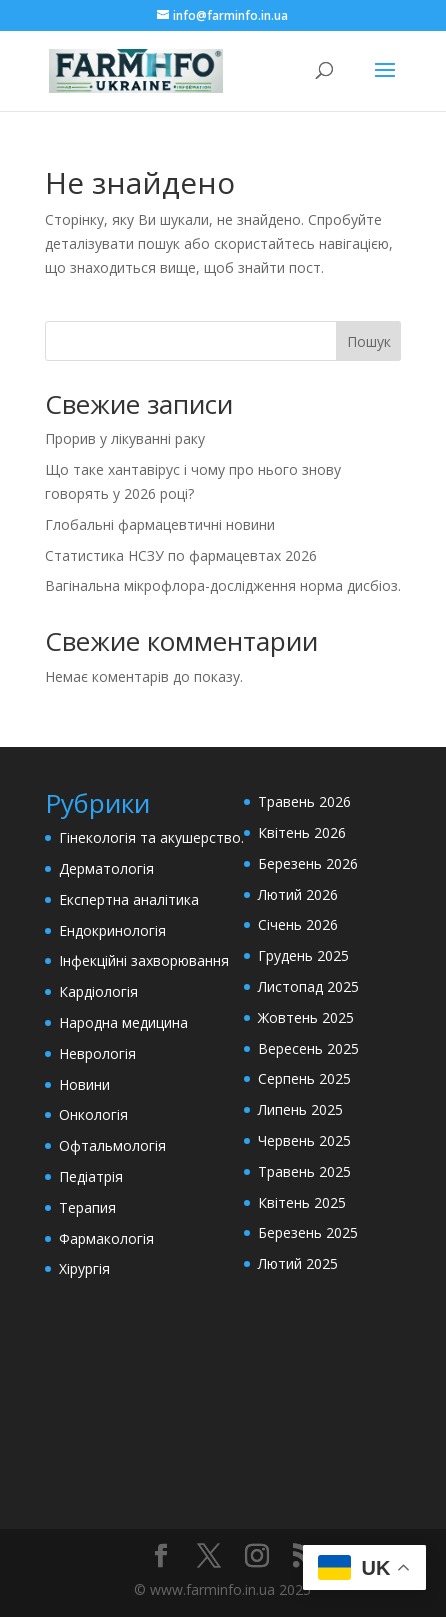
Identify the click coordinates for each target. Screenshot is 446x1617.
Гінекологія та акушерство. (151, 837)
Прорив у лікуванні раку (125, 438)
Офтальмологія (112, 1145)
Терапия (87, 1207)
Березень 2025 (308, 1232)
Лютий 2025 (298, 1263)
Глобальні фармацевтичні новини (160, 524)
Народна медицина (123, 1022)
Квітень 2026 (302, 832)
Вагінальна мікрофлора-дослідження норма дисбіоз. (223, 585)
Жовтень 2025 (306, 1017)
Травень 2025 (304, 1171)
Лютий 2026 (298, 894)
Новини (84, 1084)
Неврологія (97, 1053)
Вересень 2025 (308, 1048)
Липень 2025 (300, 1109)
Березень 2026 (308, 863)
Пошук (369, 341)
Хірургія (84, 1268)
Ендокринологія (112, 930)
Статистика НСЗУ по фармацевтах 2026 (181, 555)
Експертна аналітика (129, 899)
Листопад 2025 (308, 986)
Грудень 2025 (303, 955)
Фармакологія (106, 1238)
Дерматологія (106, 868)
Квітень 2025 (302, 1202)
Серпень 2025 (304, 1078)
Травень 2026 (304, 801)
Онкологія (93, 1114)
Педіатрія (91, 1176)
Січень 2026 (298, 924)
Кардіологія (98, 991)
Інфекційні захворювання (144, 960)
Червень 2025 (304, 1140)
